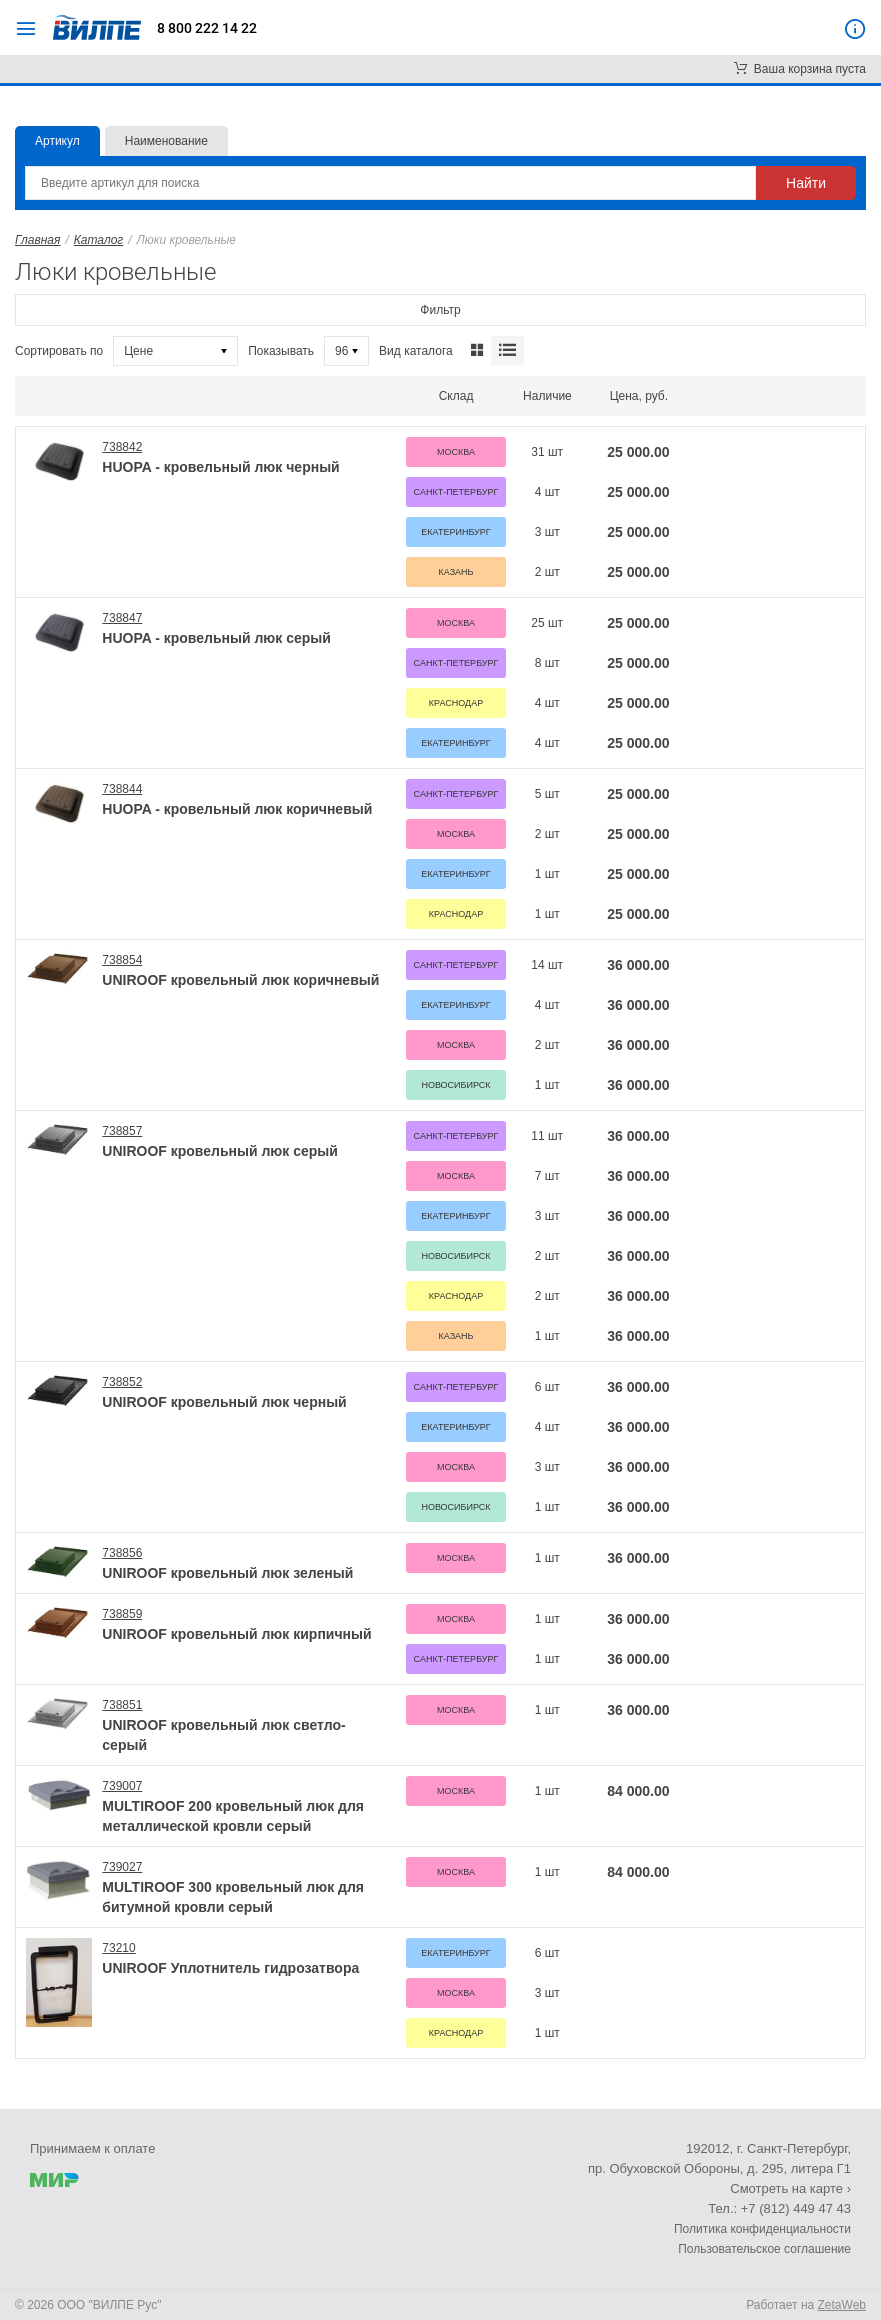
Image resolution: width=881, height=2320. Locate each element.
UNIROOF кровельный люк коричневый (240, 980)
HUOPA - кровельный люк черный (220, 467)
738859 (122, 1614)
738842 (122, 447)
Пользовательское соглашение (764, 2249)
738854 (122, 960)
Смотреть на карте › (790, 2188)
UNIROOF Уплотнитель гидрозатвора (230, 1968)
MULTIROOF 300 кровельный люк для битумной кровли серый (233, 1897)
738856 (122, 1553)
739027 (122, 1867)
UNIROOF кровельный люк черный (224, 1402)
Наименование (166, 141)
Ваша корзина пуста (800, 69)
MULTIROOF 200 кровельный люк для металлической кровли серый (233, 1816)
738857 (122, 1131)
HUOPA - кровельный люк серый (216, 638)
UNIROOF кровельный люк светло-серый (223, 1735)
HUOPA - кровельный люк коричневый (237, 809)
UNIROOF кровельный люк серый (220, 1151)
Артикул (57, 141)
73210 (118, 1948)
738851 (122, 1705)
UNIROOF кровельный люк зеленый (227, 1573)
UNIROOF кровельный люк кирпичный (236, 1634)
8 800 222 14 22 (207, 28)
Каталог (99, 240)
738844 (122, 789)
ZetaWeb (842, 2305)
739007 (122, 1786)
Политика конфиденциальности (762, 2229)
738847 (122, 618)
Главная (37, 240)
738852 (122, 1382)
